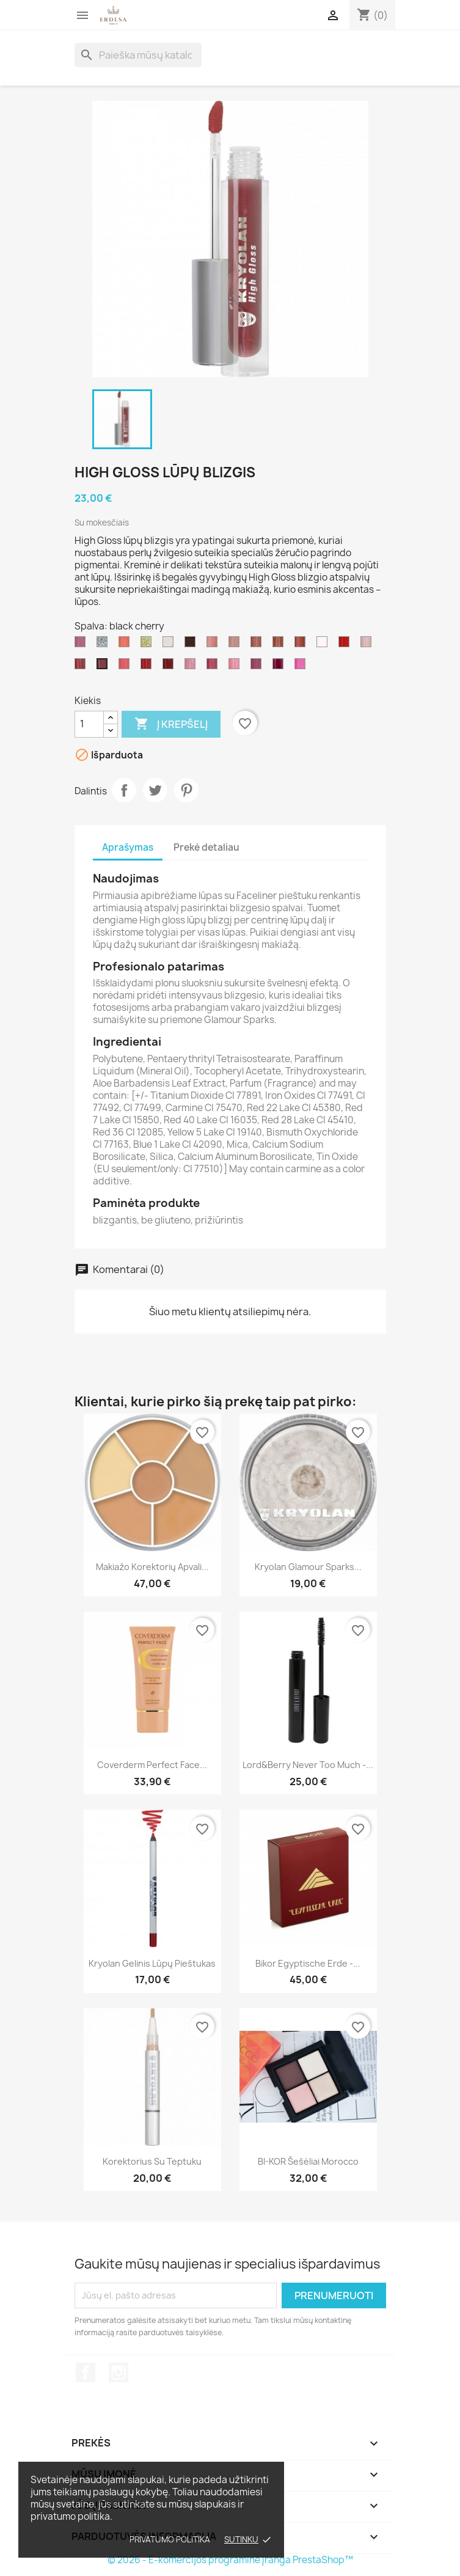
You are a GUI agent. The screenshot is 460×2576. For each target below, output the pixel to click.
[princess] (236, 666)
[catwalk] (170, 666)
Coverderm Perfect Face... (152, 1765)
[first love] (82, 666)
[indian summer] (280, 644)
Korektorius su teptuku (152, 2161)
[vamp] (346, 644)
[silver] (104, 644)
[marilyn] (302, 666)
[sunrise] (214, 666)
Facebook (85, 2372)
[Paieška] (138, 55)
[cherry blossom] (258, 644)
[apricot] (126, 644)
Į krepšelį (171, 724)
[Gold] (148, 644)
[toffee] (236, 644)
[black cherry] (104, 666)
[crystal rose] (324, 644)
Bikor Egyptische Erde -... (307, 1963)
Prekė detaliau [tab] (206, 847)
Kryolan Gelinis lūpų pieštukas (152, 1963)
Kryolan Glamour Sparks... (308, 1566)
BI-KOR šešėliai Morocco (308, 2161)
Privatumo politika (170, 2539)
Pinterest (186, 790)
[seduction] (302, 644)
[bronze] (192, 644)
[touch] (126, 666)
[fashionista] (148, 666)
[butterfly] (82, 644)
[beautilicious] (214, 644)
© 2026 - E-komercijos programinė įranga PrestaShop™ (230, 2559)
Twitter (155, 790)
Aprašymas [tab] (127, 847)
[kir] (258, 666)
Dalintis (124, 790)
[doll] (280, 666)
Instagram (118, 2372)
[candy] (192, 666)
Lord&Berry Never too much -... (308, 1765)
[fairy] (368, 644)
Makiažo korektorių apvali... (152, 1566)
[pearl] (170, 644)
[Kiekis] (89, 724)
